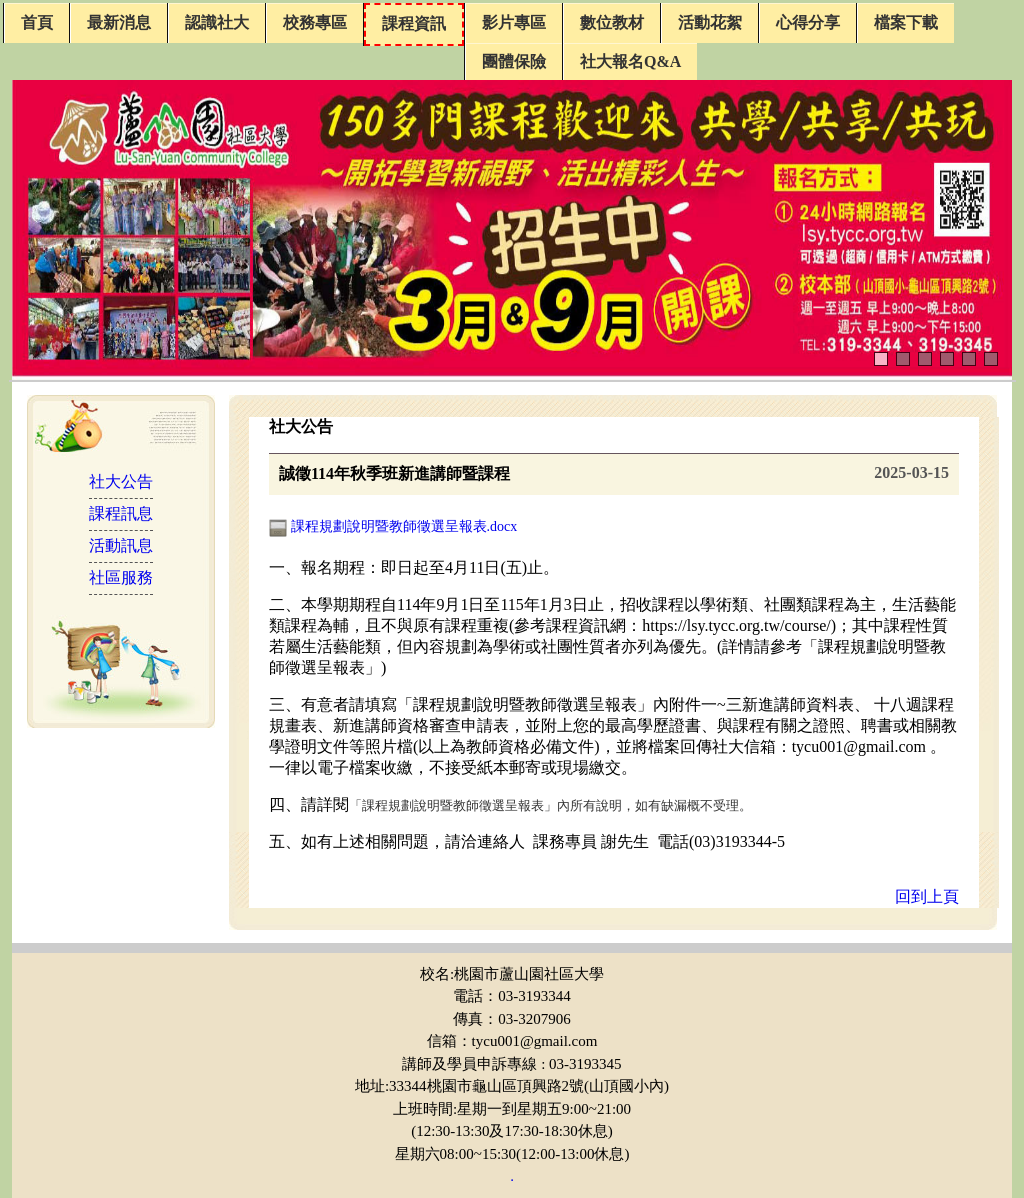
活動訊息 (121, 545)
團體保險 (514, 61)
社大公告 (121, 481)
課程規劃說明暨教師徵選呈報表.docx (393, 526)
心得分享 (808, 22)
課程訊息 (121, 513)
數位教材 (612, 22)
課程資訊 (414, 23)
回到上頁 (927, 896)
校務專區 (315, 22)
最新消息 (119, 22)
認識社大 (217, 22)
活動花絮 (710, 22)
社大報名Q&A (630, 61)
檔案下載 (906, 22)
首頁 (37, 22)
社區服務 (121, 577)
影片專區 (514, 22)
